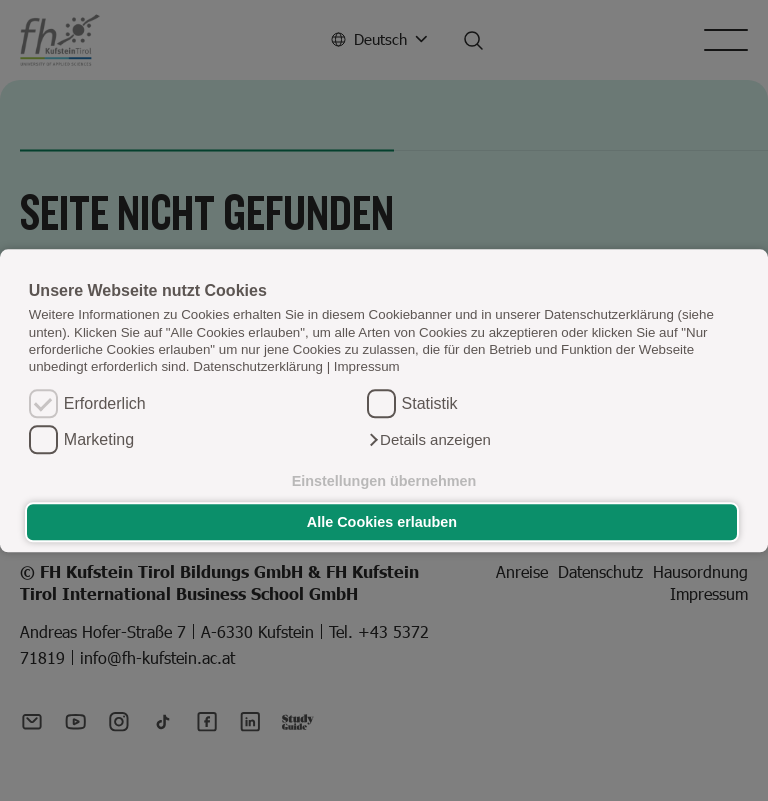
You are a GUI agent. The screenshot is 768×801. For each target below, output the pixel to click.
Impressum (367, 367)
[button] (429, 440)
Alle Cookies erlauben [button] (382, 522)
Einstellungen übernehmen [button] (384, 481)
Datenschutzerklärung (258, 367)
